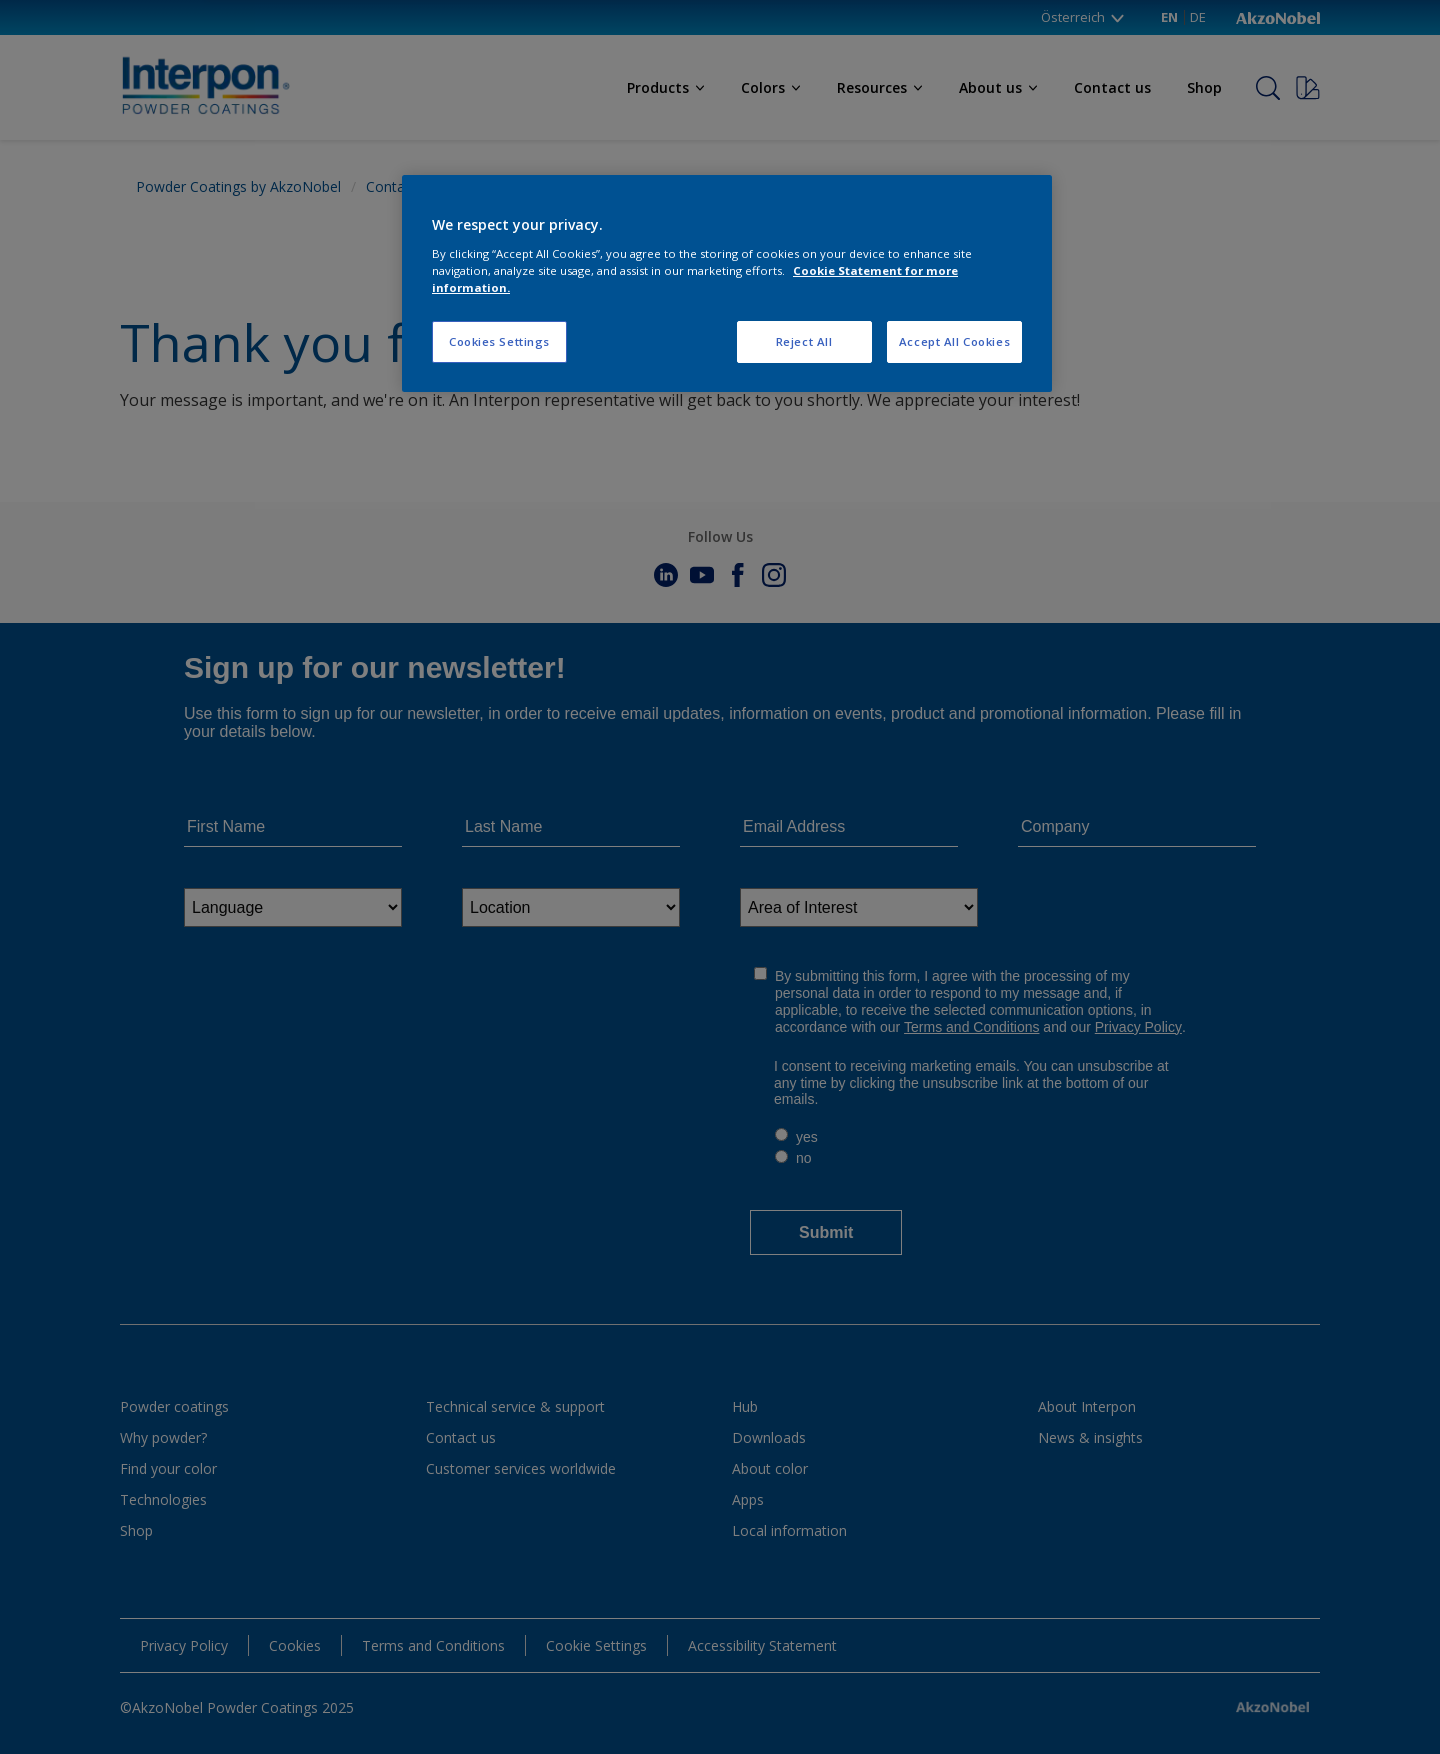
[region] (727, 283)
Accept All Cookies (954, 341)
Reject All (804, 341)
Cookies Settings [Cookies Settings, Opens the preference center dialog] (499, 341)
